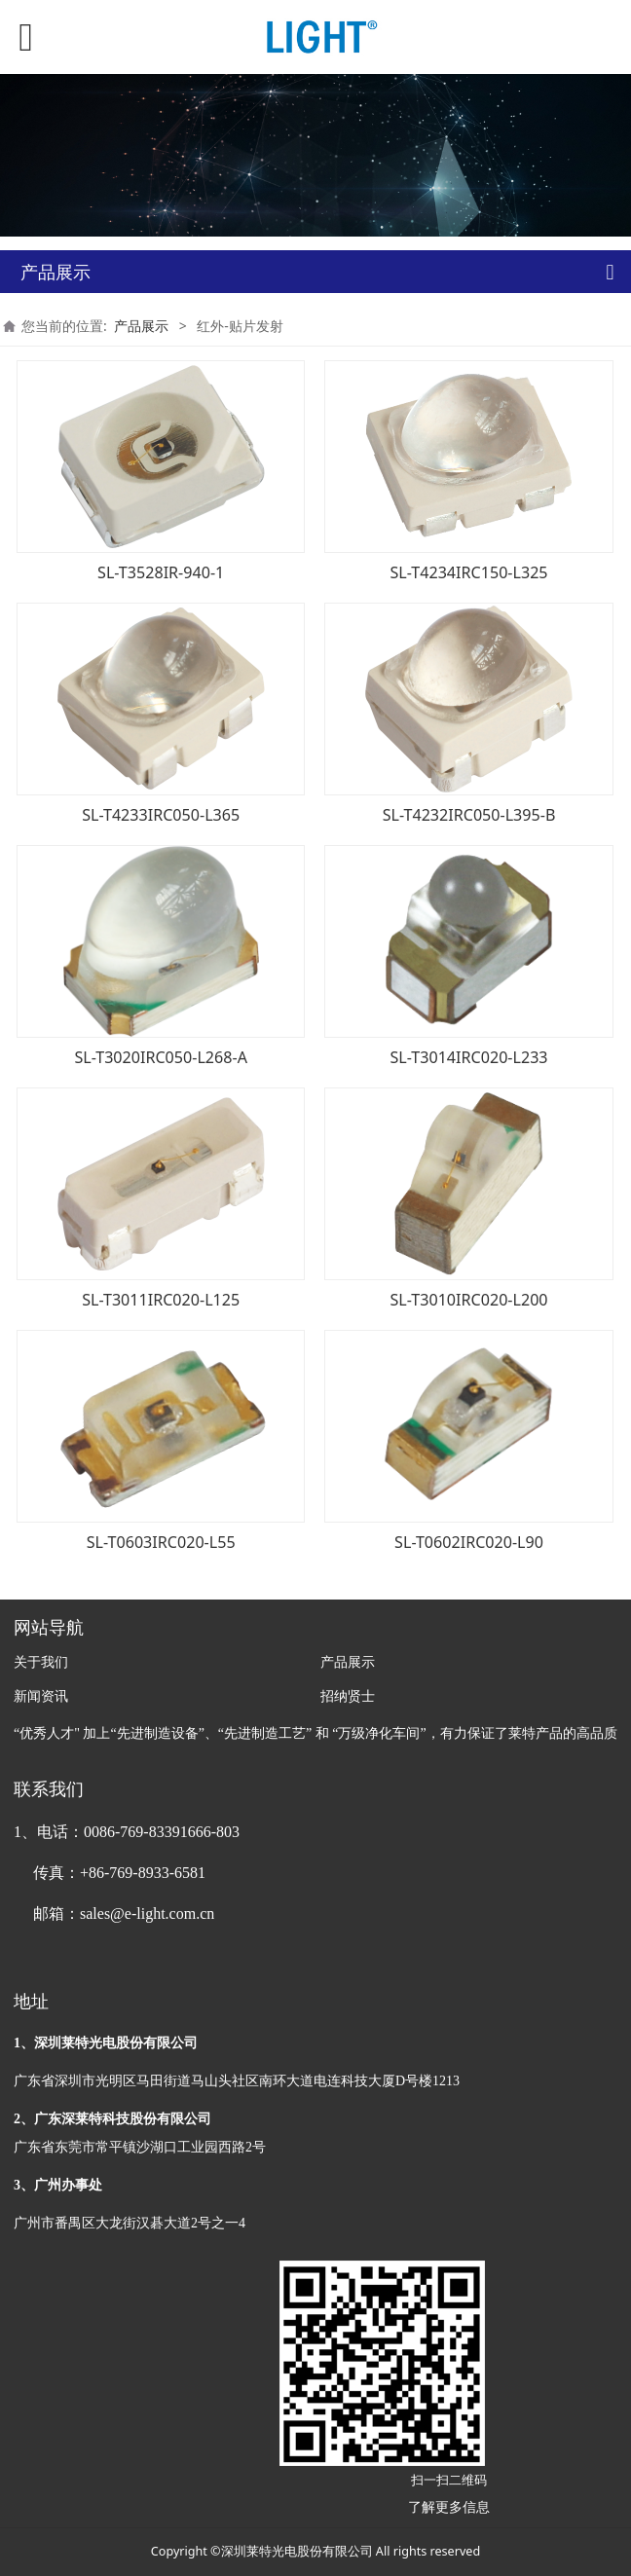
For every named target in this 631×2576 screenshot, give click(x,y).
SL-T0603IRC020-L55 (161, 1542)
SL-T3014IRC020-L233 (469, 1057)
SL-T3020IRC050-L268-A (160, 1057)
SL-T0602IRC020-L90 (468, 1542)
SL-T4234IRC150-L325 (469, 572)
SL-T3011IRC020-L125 (161, 1299)
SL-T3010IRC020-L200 (469, 1299)
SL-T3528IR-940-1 (160, 572)
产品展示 (141, 325)
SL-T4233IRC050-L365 (161, 815)
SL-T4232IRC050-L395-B (469, 815)
